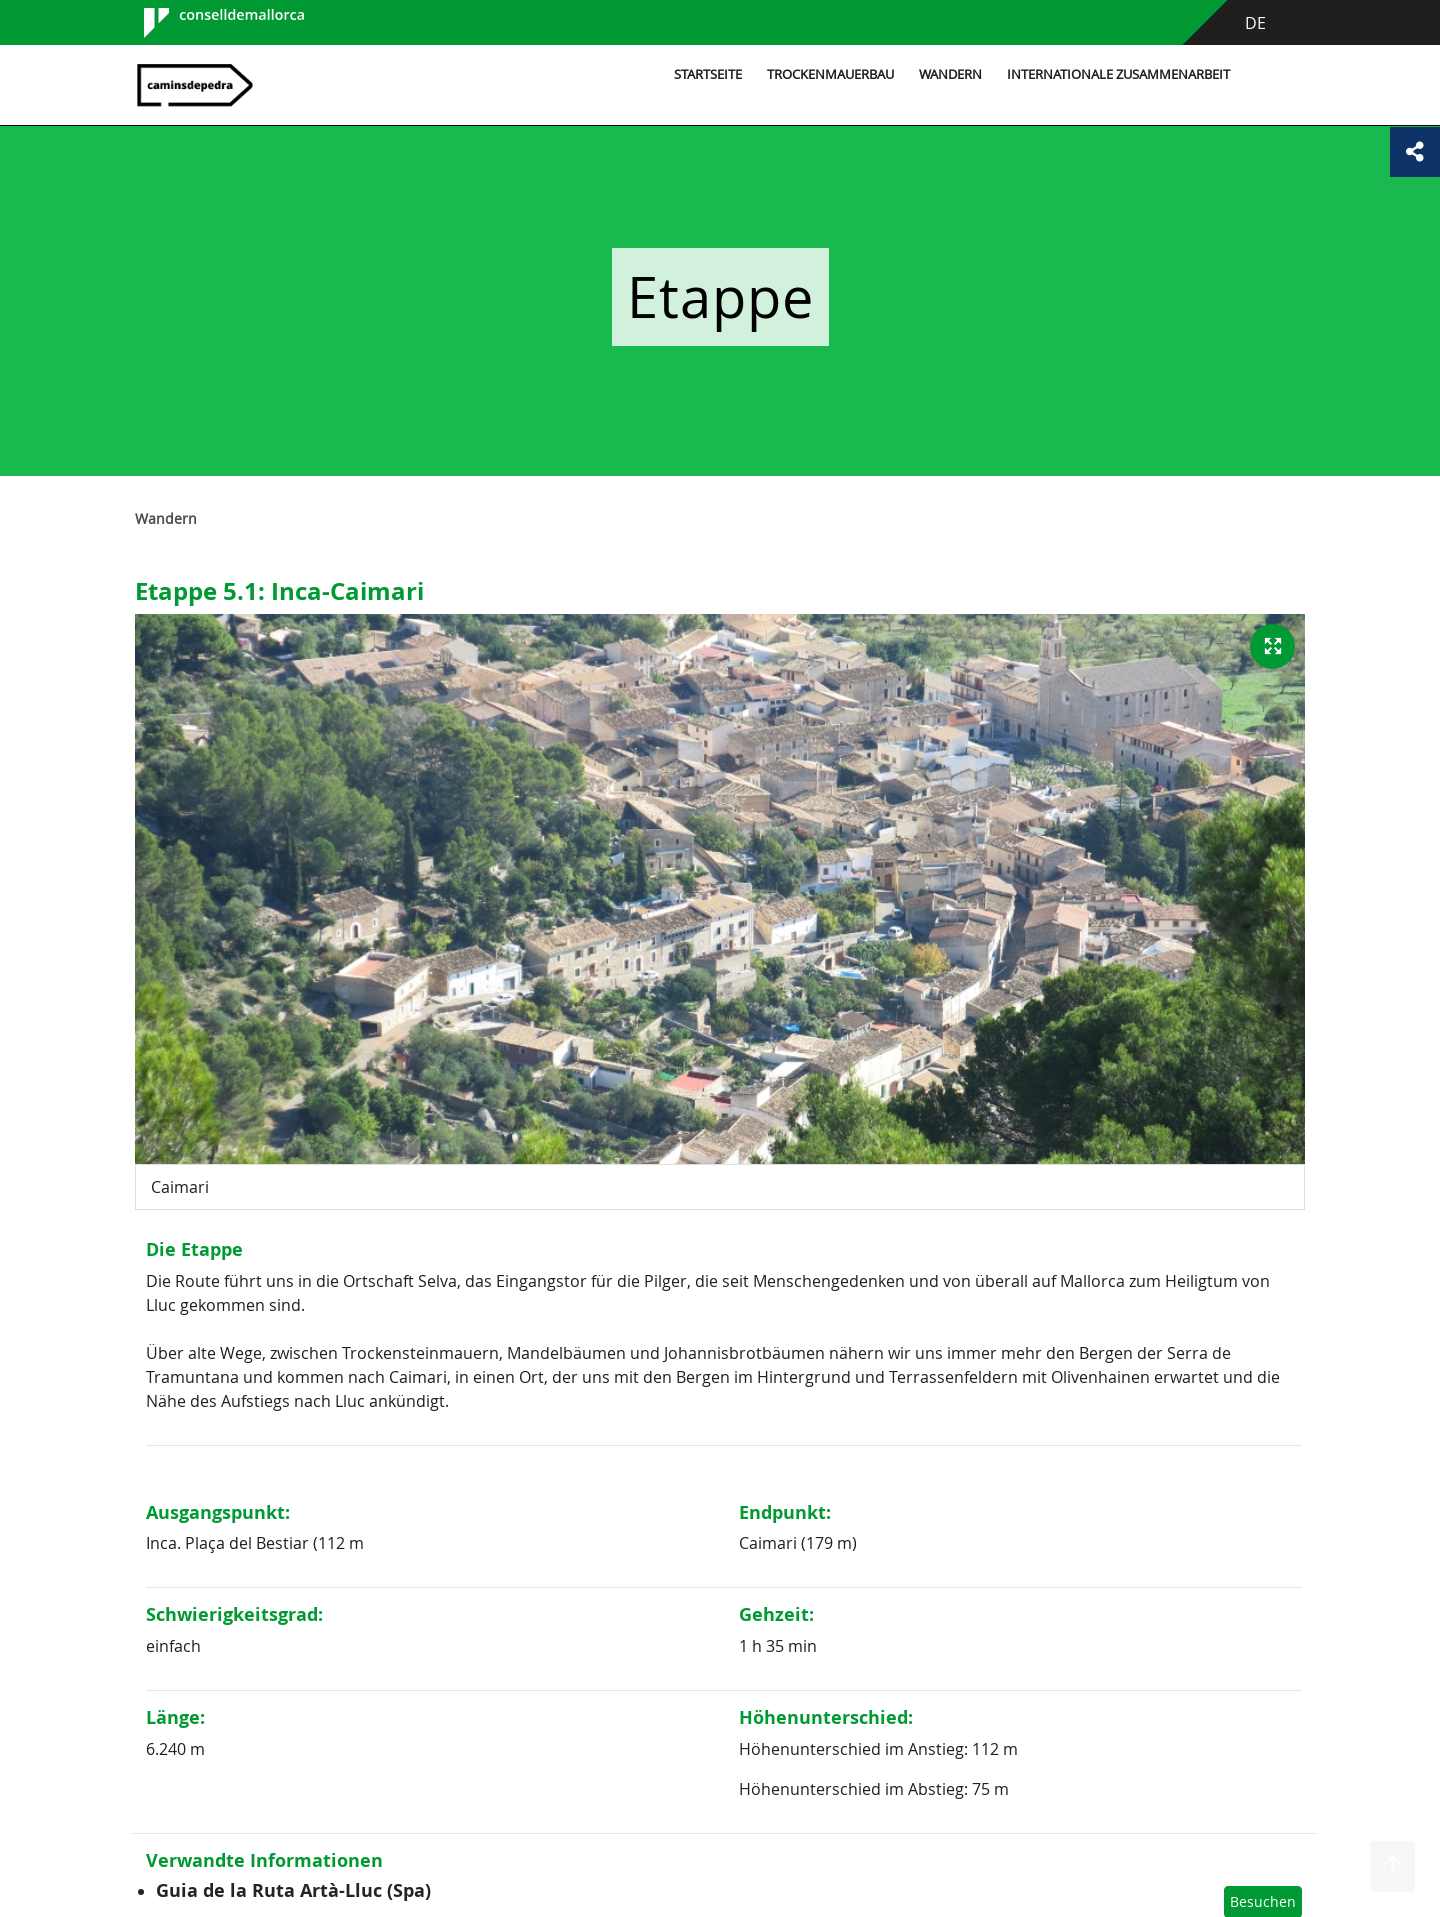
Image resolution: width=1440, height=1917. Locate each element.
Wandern (950, 74)
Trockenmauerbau (830, 74)
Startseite (708, 74)
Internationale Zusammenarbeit (1118, 74)
